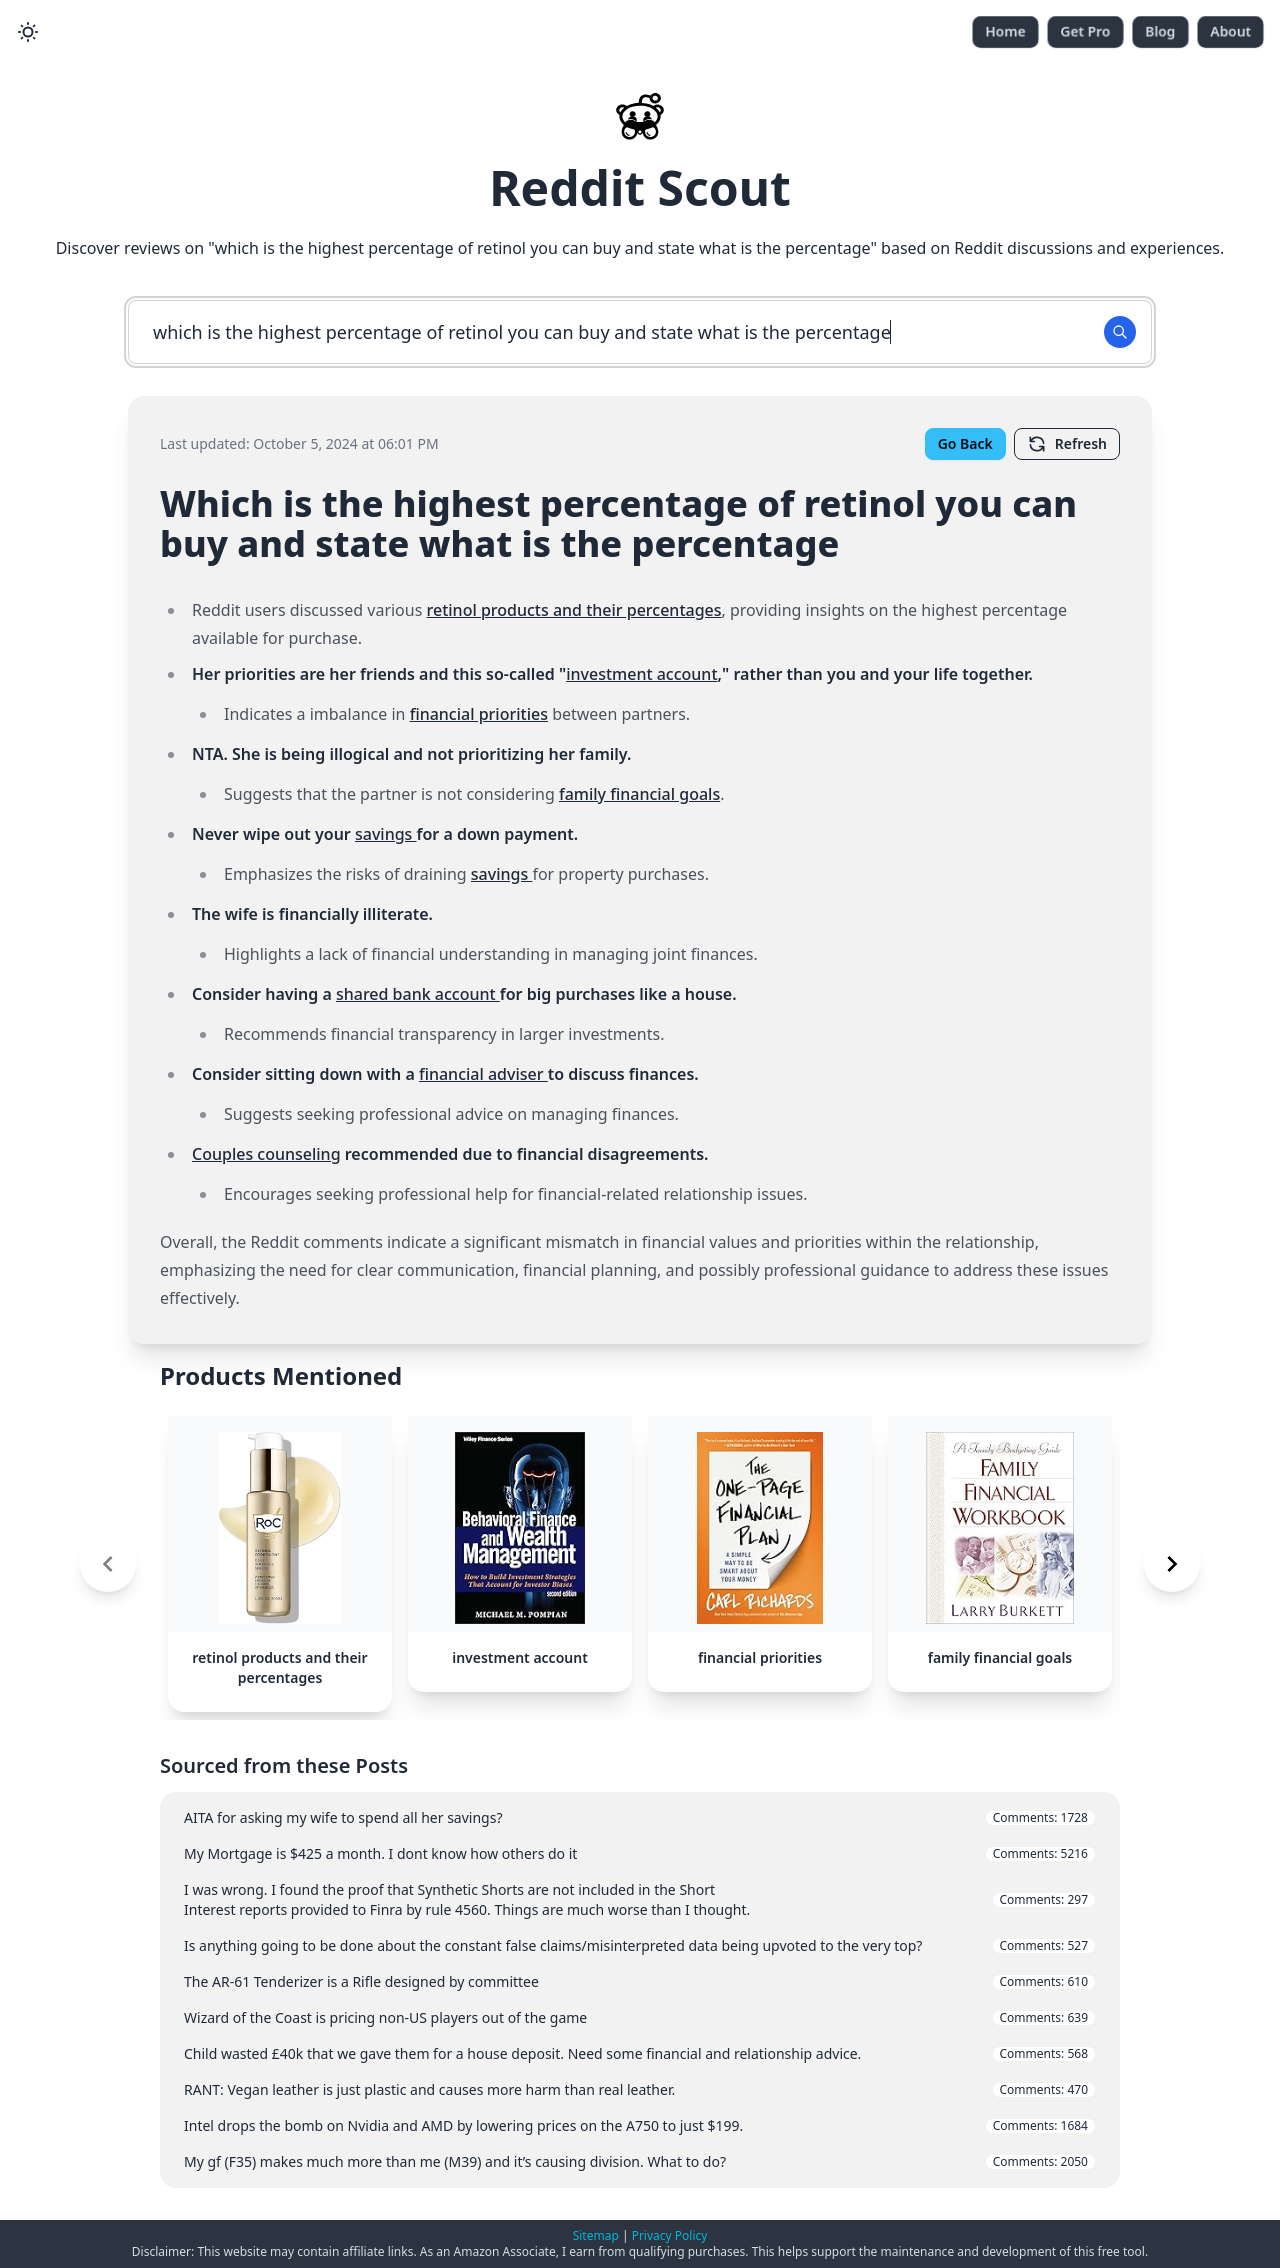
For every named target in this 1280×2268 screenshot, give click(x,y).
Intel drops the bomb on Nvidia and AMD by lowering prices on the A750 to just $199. (640, 2125)
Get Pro (1085, 31)
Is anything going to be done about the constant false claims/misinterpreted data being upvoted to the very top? (640, 1945)
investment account (641, 674)
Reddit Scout (640, 187)
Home (1005, 31)
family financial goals (639, 794)
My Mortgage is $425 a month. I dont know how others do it (640, 1853)
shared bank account (418, 994)
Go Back (965, 443)
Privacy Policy (670, 2235)
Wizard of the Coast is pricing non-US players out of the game (640, 2017)
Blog (1160, 31)
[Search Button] (1120, 332)
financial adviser (483, 1074)
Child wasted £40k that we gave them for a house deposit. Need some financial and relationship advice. (640, 2053)
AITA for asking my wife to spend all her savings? (640, 1817)
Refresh (1067, 444)
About (1230, 31)
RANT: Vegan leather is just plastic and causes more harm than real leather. (640, 2089)
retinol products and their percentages (574, 610)
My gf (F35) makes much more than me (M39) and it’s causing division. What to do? (640, 2161)
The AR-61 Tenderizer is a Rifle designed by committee (640, 1981)
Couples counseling (266, 1154)
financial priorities (479, 714)
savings (386, 834)
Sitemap (596, 2235)
